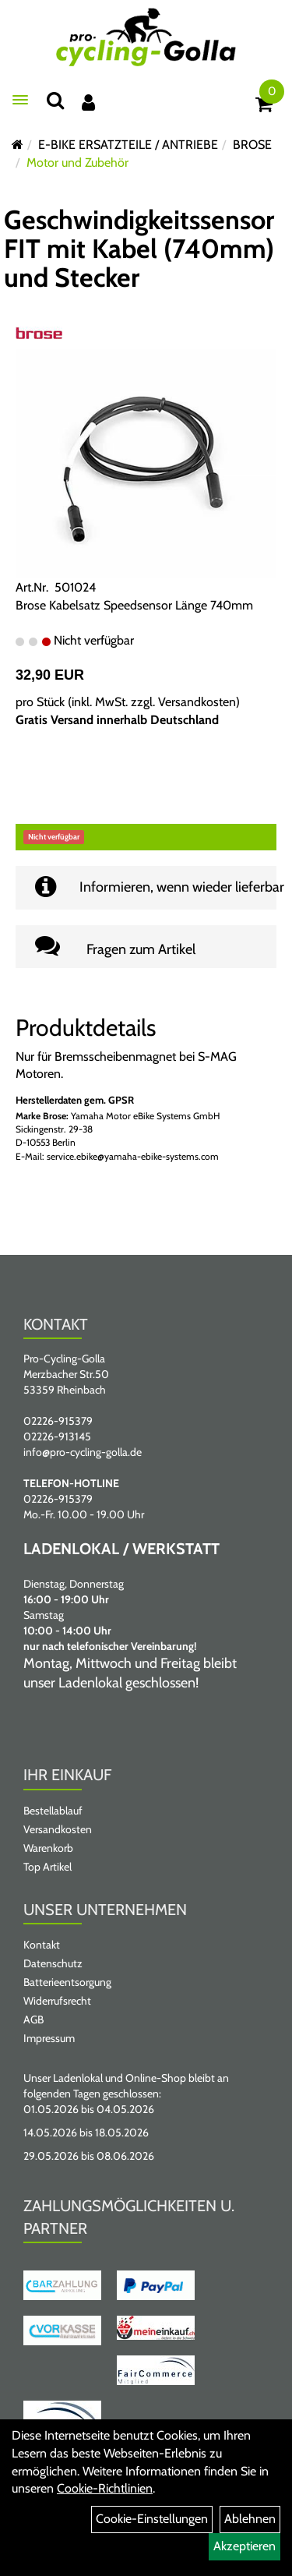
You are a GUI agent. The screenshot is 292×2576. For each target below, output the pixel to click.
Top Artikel (47, 1867)
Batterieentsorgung (67, 1982)
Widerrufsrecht (57, 2001)
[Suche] (55, 100)
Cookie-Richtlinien (105, 2488)
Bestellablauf (53, 1811)
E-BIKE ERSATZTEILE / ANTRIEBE (128, 144)
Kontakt (41, 1945)
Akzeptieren (244, 2546)
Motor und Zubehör (77, 162)
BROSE (252, 144)
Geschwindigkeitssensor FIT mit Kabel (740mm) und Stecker (139, 249)
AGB (33, 2019)
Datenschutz (53, 1963)
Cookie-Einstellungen (152, 2518)
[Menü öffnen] (20, 100)
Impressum (49, 2038)
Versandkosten (197, 701)
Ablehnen (250, 2518)
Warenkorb (48, 1848)
